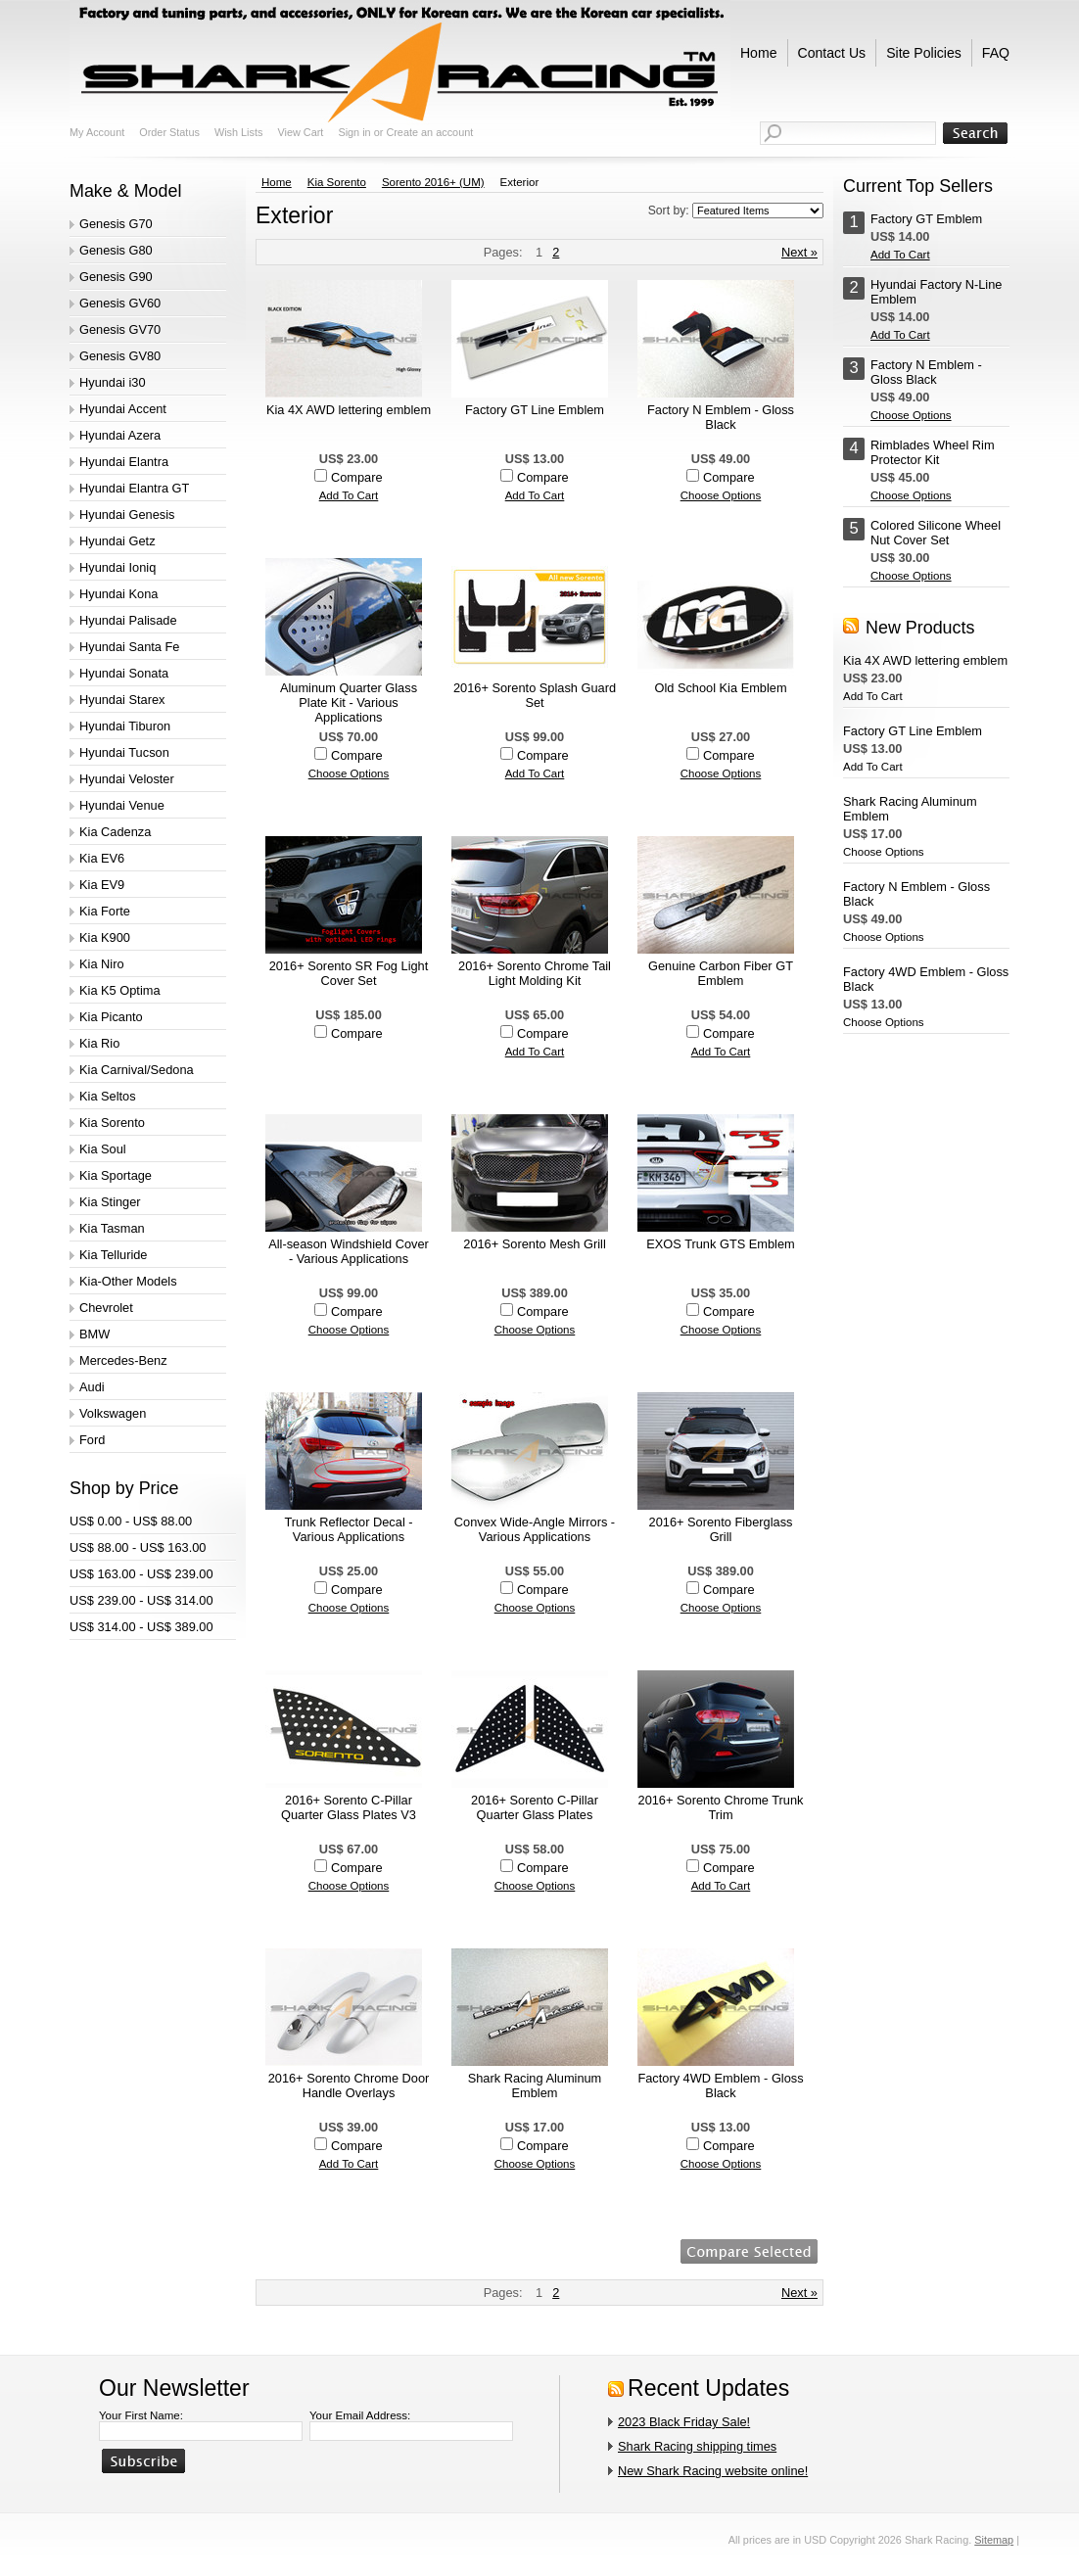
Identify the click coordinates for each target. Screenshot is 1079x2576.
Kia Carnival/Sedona (136, 1069)
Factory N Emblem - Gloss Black (720, 417)
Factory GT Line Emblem (534, 409)
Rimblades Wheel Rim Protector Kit (932, 452)
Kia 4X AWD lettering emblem (348, 409)
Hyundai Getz (117, 541)
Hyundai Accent (122, 408)
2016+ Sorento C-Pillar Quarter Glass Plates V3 (348, 1807)
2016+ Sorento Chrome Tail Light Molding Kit (534, 973)
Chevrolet (106, 1307)
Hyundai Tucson (124, 752)
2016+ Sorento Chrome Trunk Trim (721, 1807)
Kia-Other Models (128, 1281)
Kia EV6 (101, 858)
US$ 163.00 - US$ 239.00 (141, 1574)
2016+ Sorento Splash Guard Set (534, 695)
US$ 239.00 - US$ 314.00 (141, 1600)
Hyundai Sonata (123, 673)
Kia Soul (102, 1149)
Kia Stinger (110, 1201)
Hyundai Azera (120, 435)
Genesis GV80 (120, 356)
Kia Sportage (115, 1175)
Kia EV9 (101, 884)
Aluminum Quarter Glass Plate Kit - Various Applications (348, 702)
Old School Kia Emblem (720, 687)
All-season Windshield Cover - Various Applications (348, 1251)
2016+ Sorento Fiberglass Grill (721, 1529)
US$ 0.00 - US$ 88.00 (131, 1521)
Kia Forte (104, 911)
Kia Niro (101, 964)
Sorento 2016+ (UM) (433, 182)
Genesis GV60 (120, 303)
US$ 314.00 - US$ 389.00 (141, 1626)
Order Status (169, 132)
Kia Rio (99, 1043)
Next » (799, 252)
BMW (94, 1334)
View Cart (300, 132)
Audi (92, 1387)
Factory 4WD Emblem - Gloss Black (720, 2085)
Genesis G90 (116, 276)
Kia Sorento (112, 1122)
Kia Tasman (112, 1228)
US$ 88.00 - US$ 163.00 (138, 1547)
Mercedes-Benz (123, 1360)
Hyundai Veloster (126, 779)
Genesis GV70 (120, 329)
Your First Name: (141, 2415)
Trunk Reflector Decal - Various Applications (348, 1529)
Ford (92, 1439)
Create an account (429, 132)
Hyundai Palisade (128, 620)
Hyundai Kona (118, 593)
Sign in (354, 132)
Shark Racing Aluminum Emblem (535, 2085)
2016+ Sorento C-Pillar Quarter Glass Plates (534, 1807)
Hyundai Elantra (123, 461)
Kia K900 (104, 937)
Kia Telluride (113, 1254)
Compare (357, 477)
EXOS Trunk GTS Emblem (720, 1244)
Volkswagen (112, 1413)
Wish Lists (238, 132)
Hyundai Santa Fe (129, 646)
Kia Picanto (111, 1016)
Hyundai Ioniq (117, 567)
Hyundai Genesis (126, 514)
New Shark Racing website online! (713, 2470)
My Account (97, 132)
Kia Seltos (107, 1096)
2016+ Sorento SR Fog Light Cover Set (349, 973)
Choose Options (721, 495)
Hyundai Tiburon (124, 726)
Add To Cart (349, 495)
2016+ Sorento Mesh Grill (534, 1244)
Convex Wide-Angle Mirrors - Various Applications (534, 1529)
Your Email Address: (359, 2415)
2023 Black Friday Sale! (684, 2421)
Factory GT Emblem (926, 218)
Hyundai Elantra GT (134, 488)
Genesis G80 (116, 250)
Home (276, 182)
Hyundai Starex (122, 699)
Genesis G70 (116, 223)
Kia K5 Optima (120, 990)
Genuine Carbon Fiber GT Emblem (720, 973)
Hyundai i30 (112, 382)
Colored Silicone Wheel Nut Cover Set (935, 532)
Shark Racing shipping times (697, 2446)
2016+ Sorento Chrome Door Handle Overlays (349, 2085)
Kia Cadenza (115, 831)
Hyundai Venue (121, 805)
